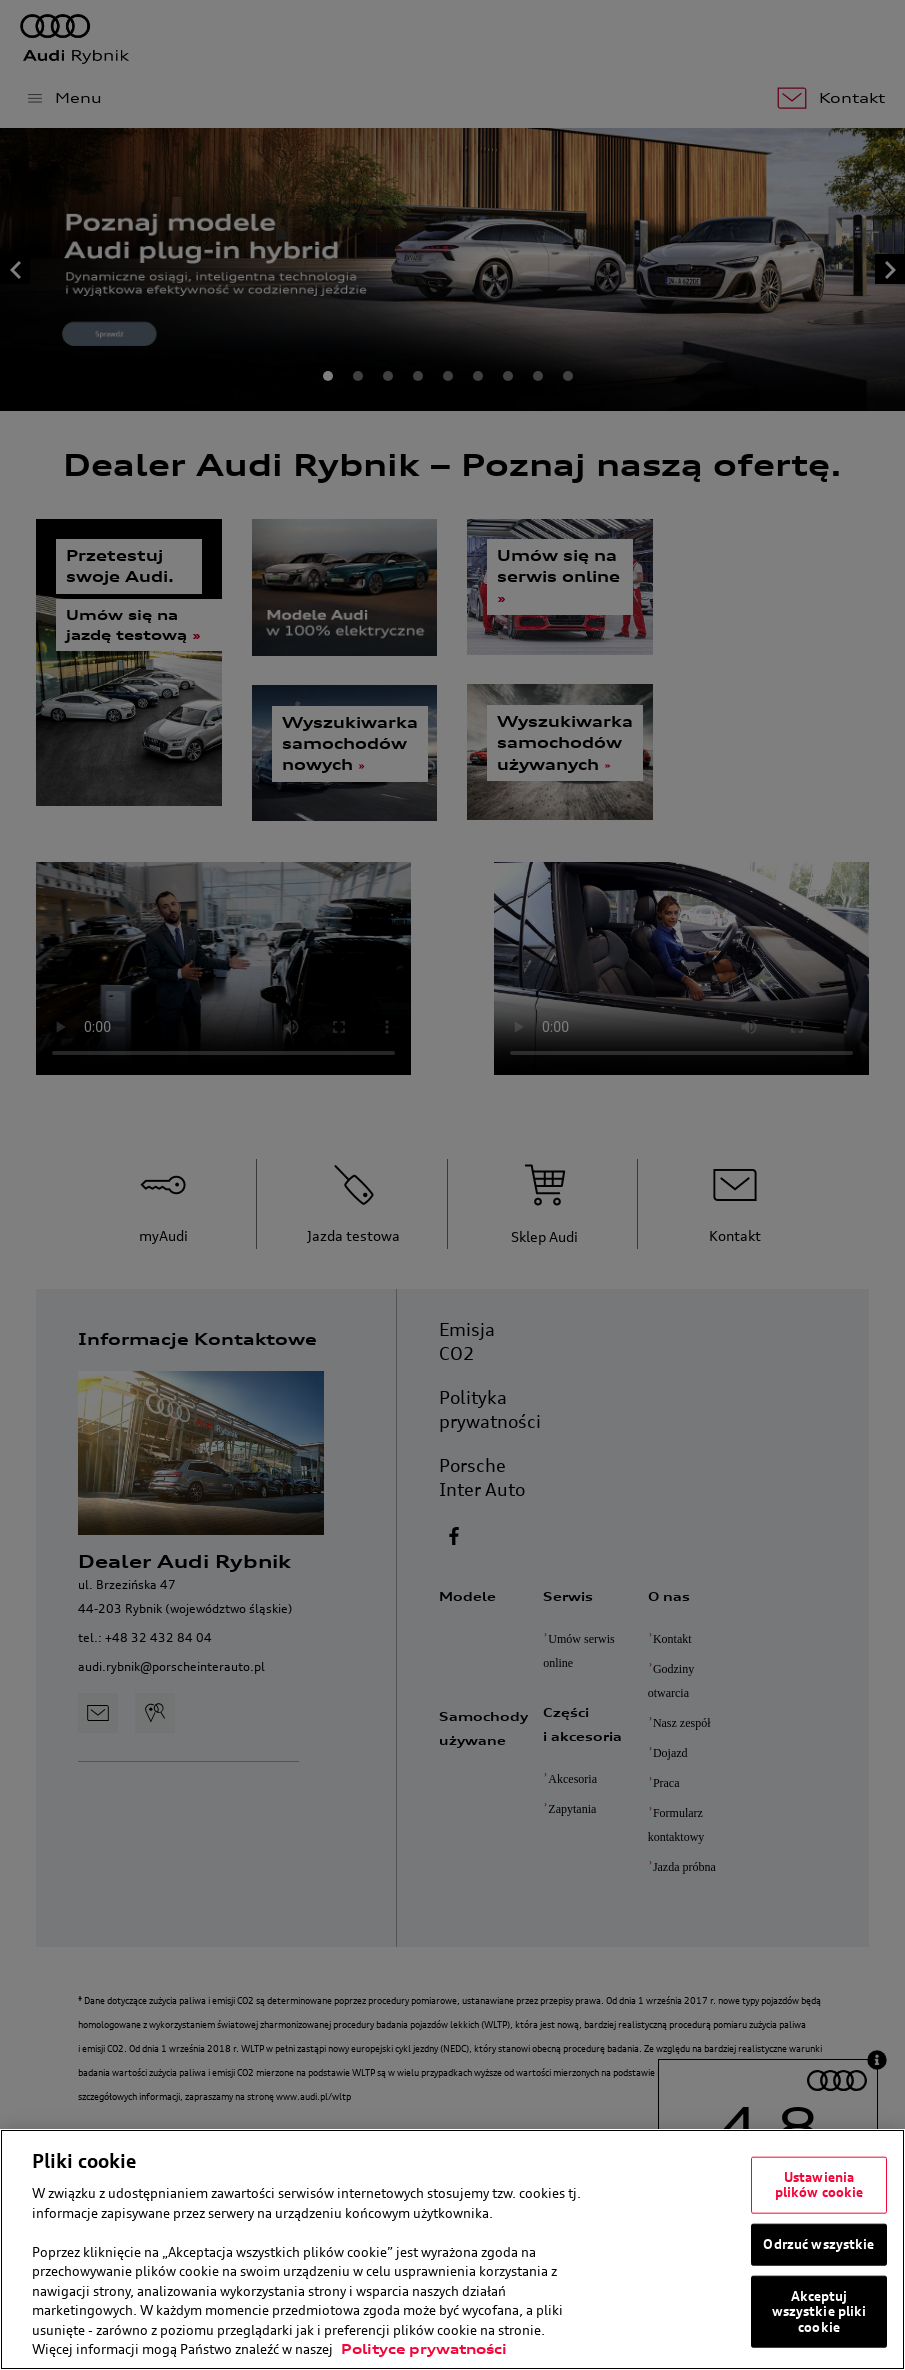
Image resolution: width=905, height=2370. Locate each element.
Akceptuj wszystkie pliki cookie (819, 2310)
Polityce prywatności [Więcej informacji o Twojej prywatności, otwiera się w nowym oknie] (424, 2349)
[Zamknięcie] (883, 2250)
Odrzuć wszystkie (818, 2244)
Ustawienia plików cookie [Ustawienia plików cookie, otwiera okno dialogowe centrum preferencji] (819, 2184)
